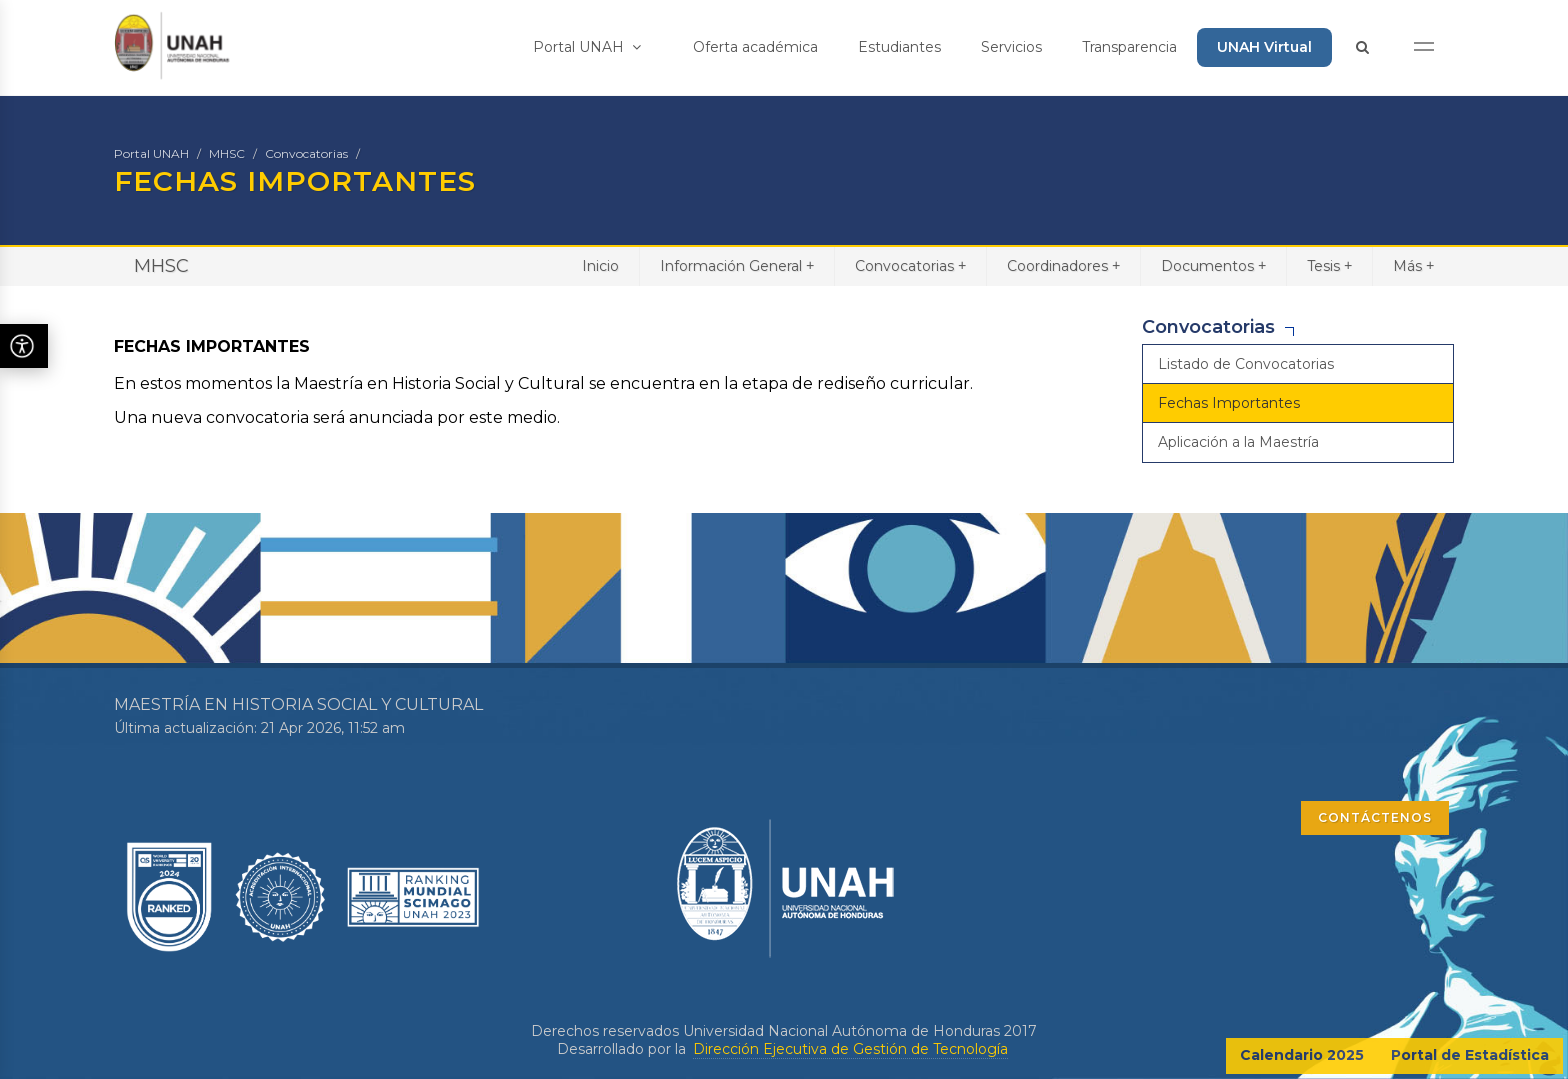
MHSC (227, 153)
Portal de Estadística (1470, 1055)
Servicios (1011, 47)
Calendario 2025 (1302, 1055)
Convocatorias (306, 153)
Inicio (600, 266)
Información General (737, 265)
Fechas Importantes (1229, 403)
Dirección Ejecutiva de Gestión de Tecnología (850, 1049)
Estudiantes (899, 47)
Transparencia (1129, 47)
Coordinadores (1063, 265)
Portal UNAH (587, 47)
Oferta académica (755, 47)
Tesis (1329, 265)
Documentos (1213, 265)
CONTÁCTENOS (1375, 817)
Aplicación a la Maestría (1238, 442)
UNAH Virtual (1264, 47)
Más (1413, 265)
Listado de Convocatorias (1246, 364)
